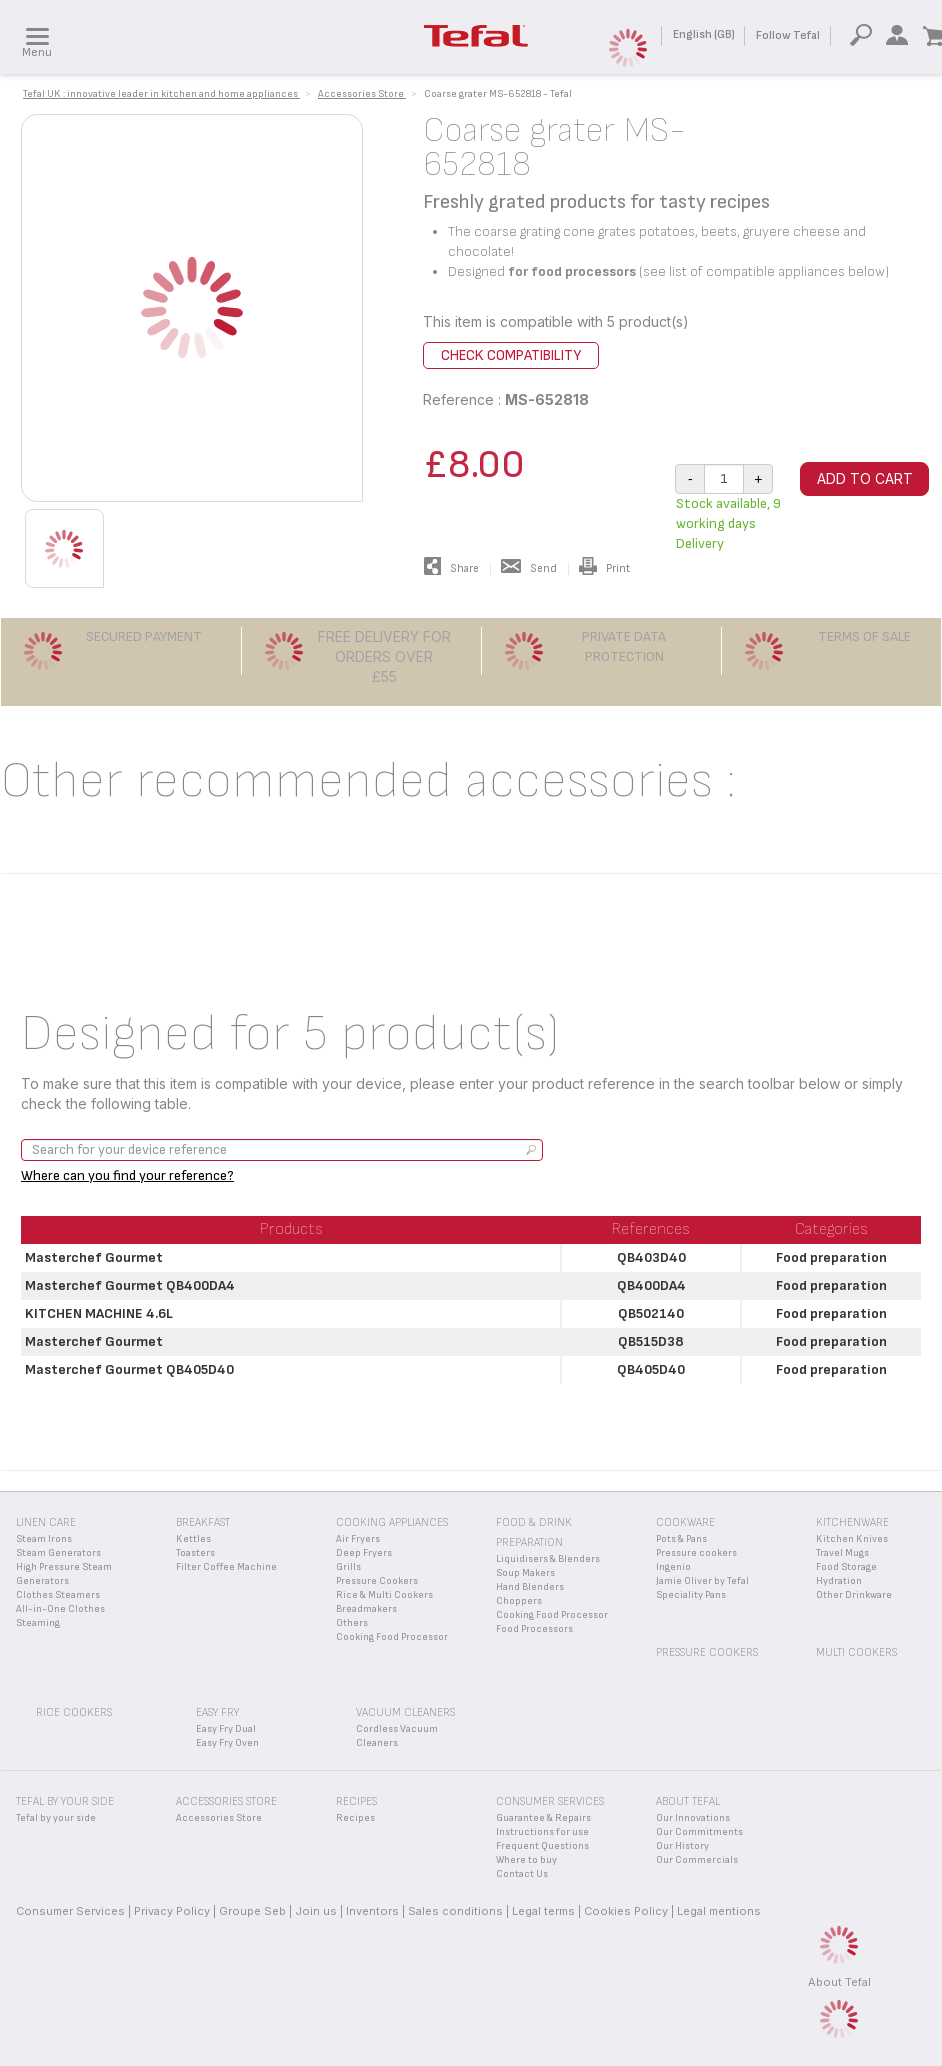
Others (352, 1623)
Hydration (839, 1581)
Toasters (195, 1553)
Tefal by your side (56, 1818)
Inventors (372, 1911)
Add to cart (865, 478)
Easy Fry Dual (226, 1729)
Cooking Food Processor (392, 1637)
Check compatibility (511, 355)
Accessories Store (219, 1818)
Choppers (519, 1601)
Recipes (355, 1818)
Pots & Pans (681, 1539)
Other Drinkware (854, 1595)
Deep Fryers (364, 1553)
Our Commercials (697, 1860)
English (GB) (704, 34)
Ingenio (673, 1567)
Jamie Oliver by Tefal (702, 1581)
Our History (682, 1846)
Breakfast (203, 1522)
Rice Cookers (74, 1712)
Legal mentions (719, 1911)
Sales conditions (455, 1911)
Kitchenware (852, 1522)
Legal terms (543, 1911)
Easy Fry (217, 1712)
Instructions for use (542, 1832)
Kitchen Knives (852, 1539)
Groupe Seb (252, 1911)
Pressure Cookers (377, 1581)
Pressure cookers (696, 1553)
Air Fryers (358, 1539)
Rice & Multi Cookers (384, 1595)
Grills (348, 1567)
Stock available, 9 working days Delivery (728, 523)
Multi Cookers (856, 1652)
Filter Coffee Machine (226, 1567)
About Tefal (839, 1982)
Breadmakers (366, 1609)
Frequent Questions (542, 1846)
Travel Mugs (842, 1553)
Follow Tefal (788, 35)
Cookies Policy (626, 1911)
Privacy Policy (172, 1911)
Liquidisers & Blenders (548, 1559)
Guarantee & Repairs (543, 1818)
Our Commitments (699, 1832)
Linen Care (46, 1522)
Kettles (193, 1539)
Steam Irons (44, 1539)
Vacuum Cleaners (405, 1712)
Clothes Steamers (58, 1595)
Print (604, 568)
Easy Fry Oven (227, 1743)
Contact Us (522, 1874)
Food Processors (534, 1629)
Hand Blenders (530, 1587)
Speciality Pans (691, 1595)
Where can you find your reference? (127, 1175)
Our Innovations (693, 1818)
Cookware (685, 1522)
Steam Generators (58, 1553)
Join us (316, 1911)
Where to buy (526, 1860)
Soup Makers (525, 1573)
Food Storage (846, 1567)
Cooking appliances (392, 1522)
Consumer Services (70, 1911)
